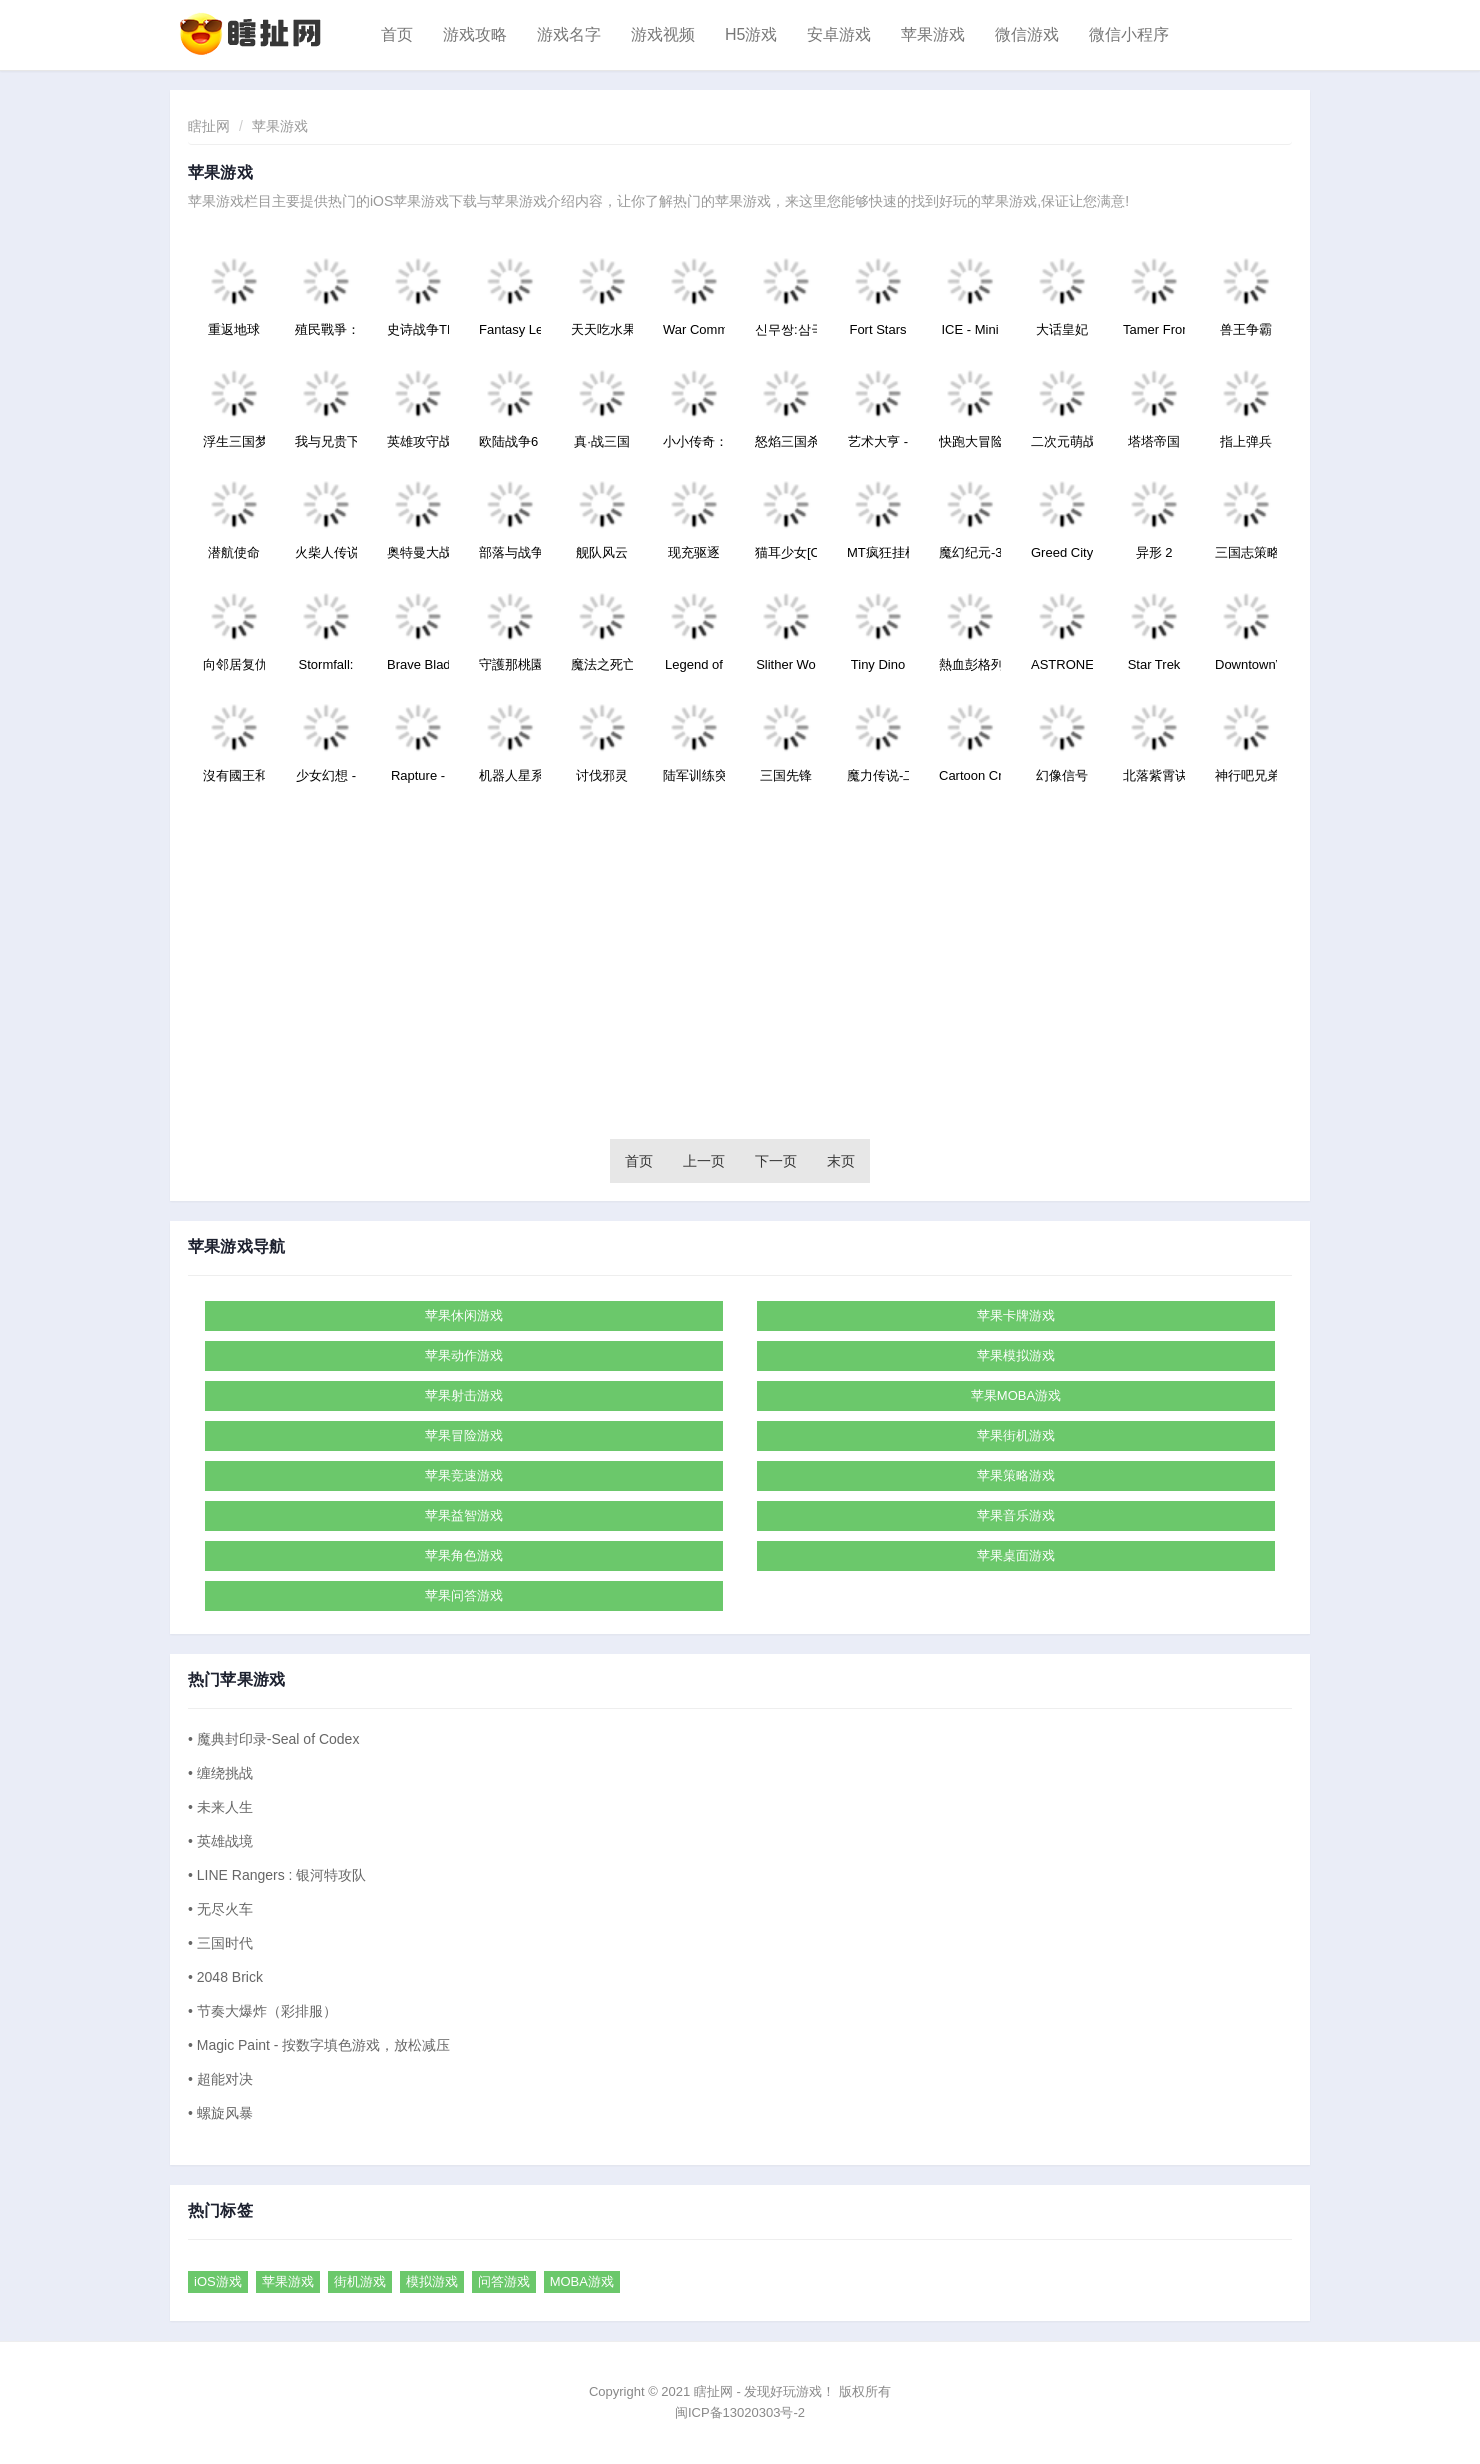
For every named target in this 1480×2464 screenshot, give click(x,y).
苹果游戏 (933, 34)
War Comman (694, 329)
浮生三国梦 (234, 441)
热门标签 (220, 2211)
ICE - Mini (969, 329)
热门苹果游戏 (236, 1680)
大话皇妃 (1062, 329)
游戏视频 (663, 34)
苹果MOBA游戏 (1016, 1395)
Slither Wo (786, 664)
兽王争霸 (1246, 329)
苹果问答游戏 (464, 1595)
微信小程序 (1129, 34)
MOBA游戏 (582, 2281)
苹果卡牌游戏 (1016, 1315)
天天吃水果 (602, 329)
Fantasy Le (510, 329)
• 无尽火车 (220, 1909)
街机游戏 (360, 2281)
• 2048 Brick (225, 1977)
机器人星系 (510, 775)
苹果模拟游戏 (1016, 1355)
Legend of (694, 664)
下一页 (776, 1161)
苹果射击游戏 (464, 1395)
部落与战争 (510, 552)
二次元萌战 (1062, 441)
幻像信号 (1062, 775)
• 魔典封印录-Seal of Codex (273, 1739)
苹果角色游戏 (464, 1555)
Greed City (1062, 552)
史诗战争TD (418, 329)
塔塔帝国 (1154, 441)
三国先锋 (786, 775)
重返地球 (234, 329)
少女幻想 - (326, 775)
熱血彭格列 (970, 664)
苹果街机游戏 (1016, 1435)
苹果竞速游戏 (464, 1475)
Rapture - (418, 775)
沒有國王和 (234, 775)
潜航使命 (234, 552)
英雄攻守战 (418, 441)
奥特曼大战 (418, 552)
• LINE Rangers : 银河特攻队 (277, 1875)
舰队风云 (602, 552)
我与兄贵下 (326, 441)
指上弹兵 (1246, 441)
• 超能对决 (220, 2079)
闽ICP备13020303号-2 (740, 2412)
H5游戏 (751, 34)
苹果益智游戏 (464, 1515)
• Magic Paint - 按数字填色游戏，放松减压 (319, 2045)
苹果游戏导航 (236, 1247)
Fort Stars (877, 329)
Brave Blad (418, 664)
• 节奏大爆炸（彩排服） (262, 2011)
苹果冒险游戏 (464, 1435)
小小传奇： (694, 441)
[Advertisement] (740, 969)
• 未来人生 (220, 1807)
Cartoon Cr (970, 775)
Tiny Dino (878, 664)
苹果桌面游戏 (1016, 1555)
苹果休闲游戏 (464, 1315)
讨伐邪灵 (602, 775)
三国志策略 (1246, 552)
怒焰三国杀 (786, 441)
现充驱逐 (694, 552)
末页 (841, 1161)
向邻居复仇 (234, 664)
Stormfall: (326, 664)
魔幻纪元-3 (970, 552)
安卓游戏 (839, 34)
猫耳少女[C (786, 552)
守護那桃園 (510, 664)
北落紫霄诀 (1154, 775)
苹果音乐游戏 (1016, 1515)
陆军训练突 (694, 775)
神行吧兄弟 (1246, 775)
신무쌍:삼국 (786, 329)
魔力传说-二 (878, 775)
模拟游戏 (432, 2281)
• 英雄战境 (220, 1841)
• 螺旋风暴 (220, 2113)
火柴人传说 (326, 552)
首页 (397, 34)
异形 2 (1154, 552)
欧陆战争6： (510, 441)
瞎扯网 (209, 126)
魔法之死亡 (602, 664)
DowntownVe (1246, 664)
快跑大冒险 (970, 441)
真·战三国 (602, 441)
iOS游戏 (218, 2281)
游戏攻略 (475, 34)
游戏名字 (569, 34)
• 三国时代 (220, 1943)
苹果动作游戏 (464, 1355)
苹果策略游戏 (1016, 1475)
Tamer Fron (1154, 329)
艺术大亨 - (878, 441)
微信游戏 (1027, 34)
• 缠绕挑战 (220, 1773)
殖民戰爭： (326, 329)
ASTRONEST (1062, 664)
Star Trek (1154, 664)
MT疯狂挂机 (878, 552)
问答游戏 (504, 2281)
